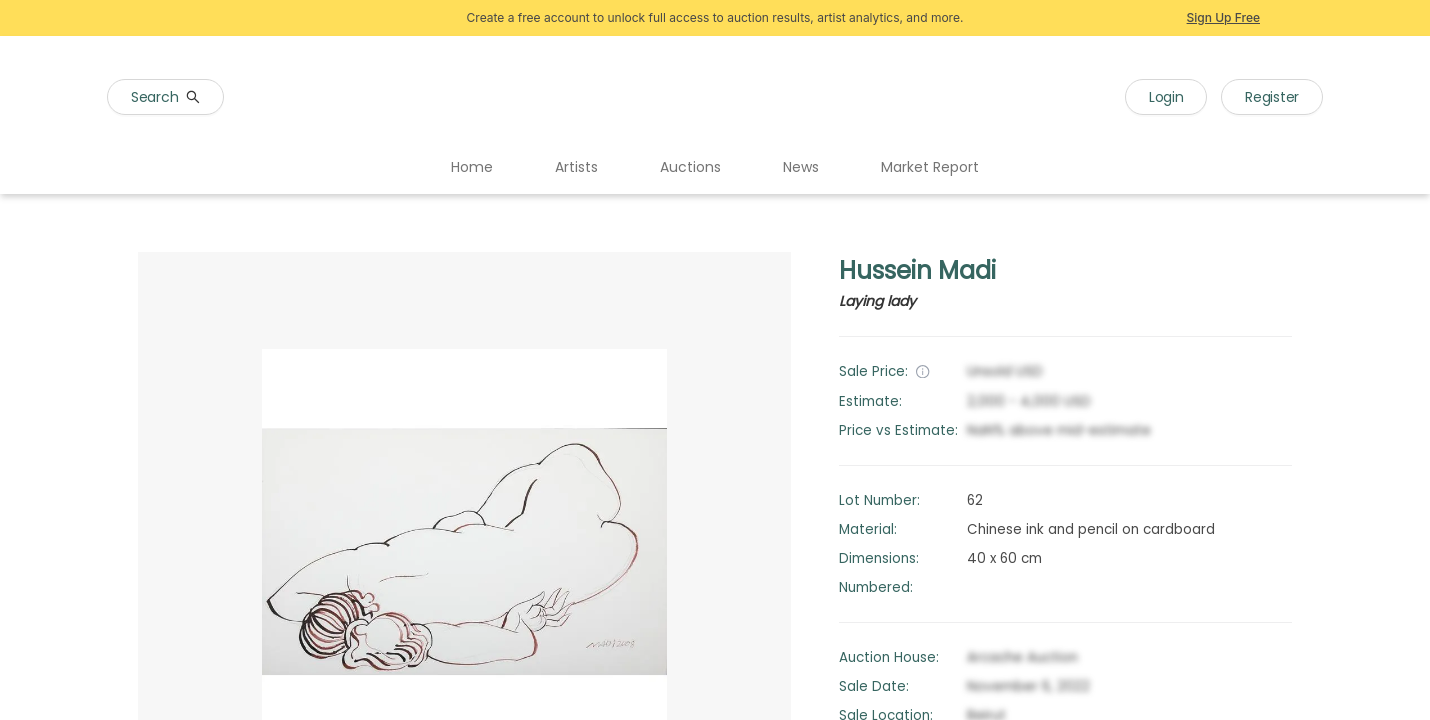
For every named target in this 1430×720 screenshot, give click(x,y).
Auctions (690, 167)
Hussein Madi (917, 270)
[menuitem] (472, 168)
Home (472, 167)
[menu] (715, 168)
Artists (576, 167)
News (801, 167)
